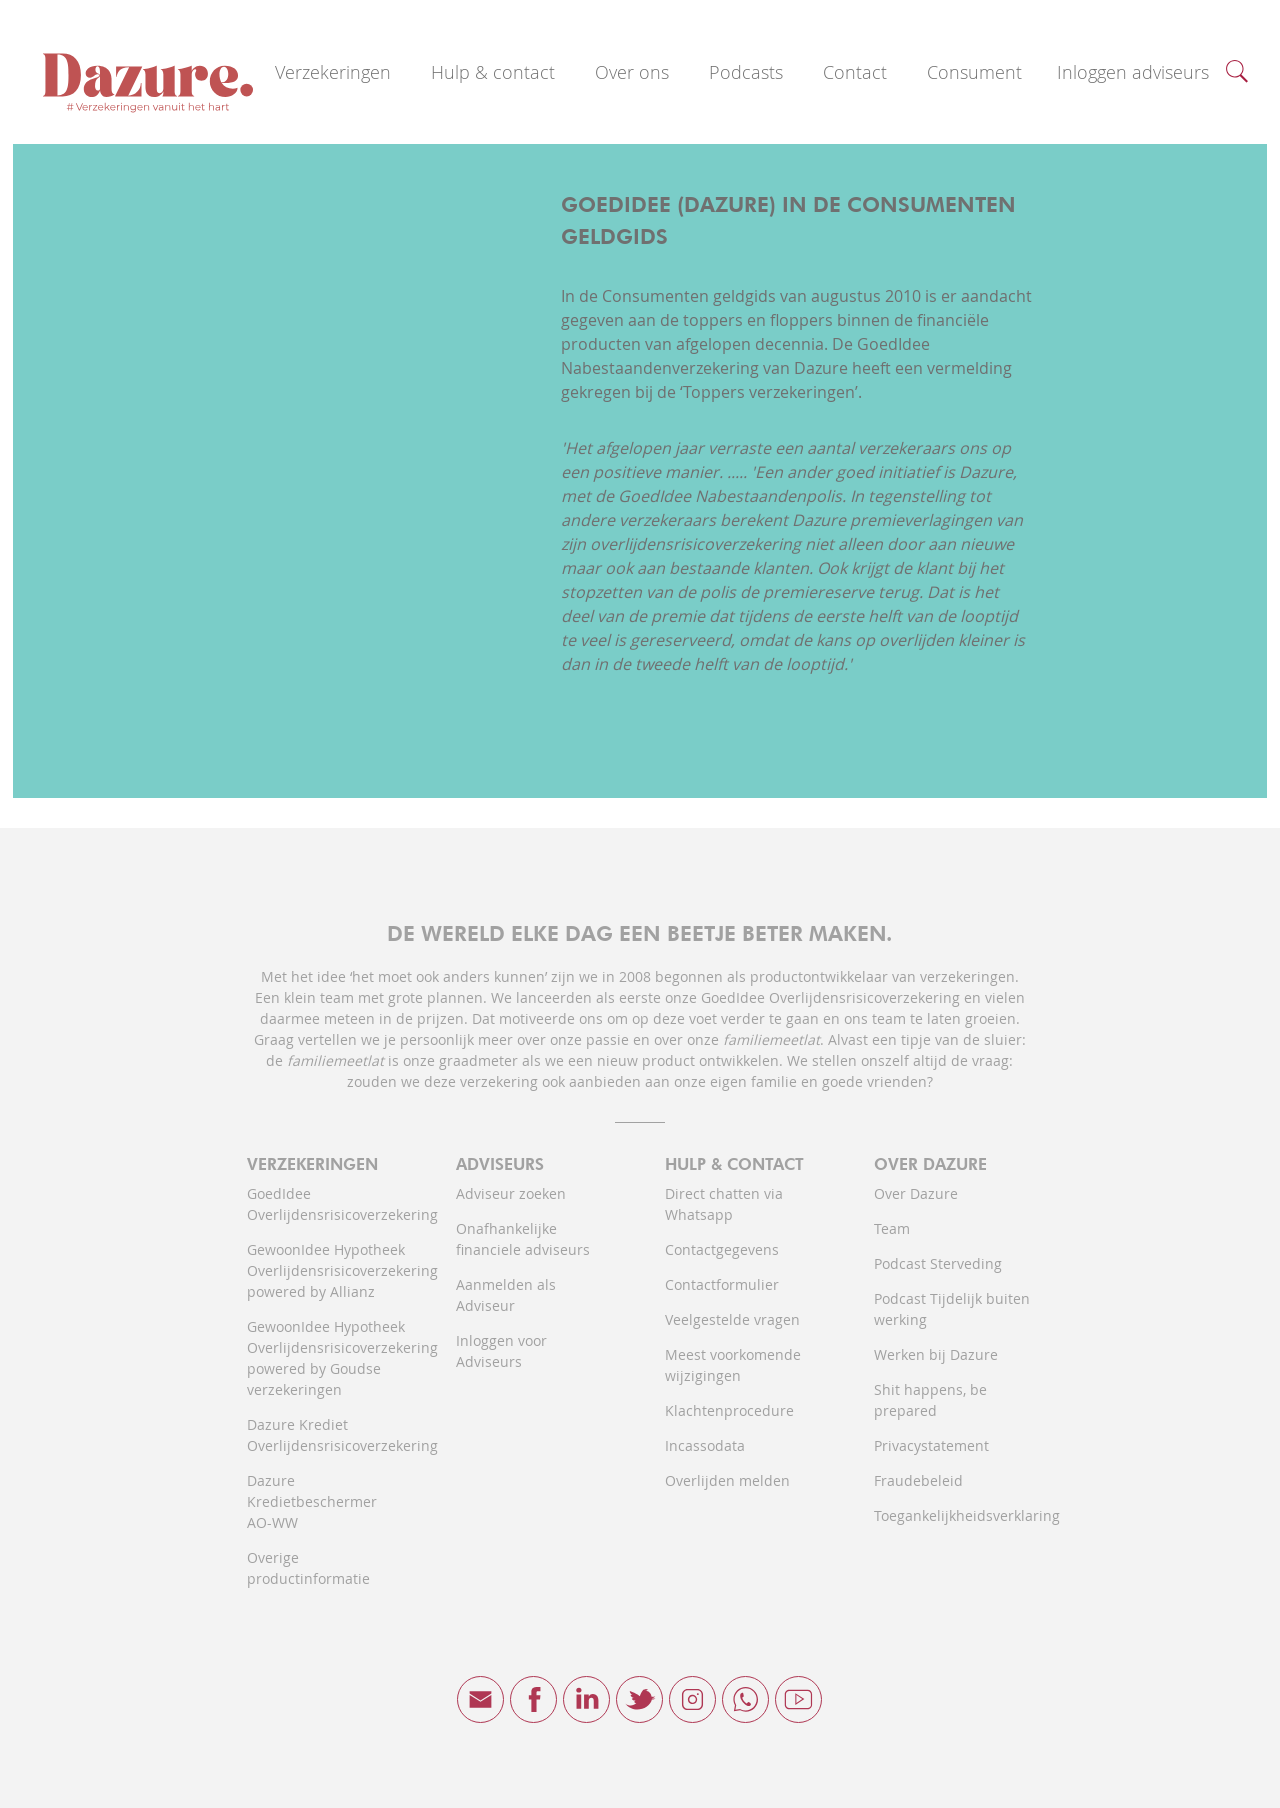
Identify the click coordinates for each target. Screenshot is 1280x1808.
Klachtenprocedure (729, 1410)
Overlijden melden (727, 1480)
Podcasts (746, 72)
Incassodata (705, 1445)
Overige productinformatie (308, 1568)
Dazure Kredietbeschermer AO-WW (312, 1501)
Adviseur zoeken (511, 1193)
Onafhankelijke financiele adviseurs (523, 1239)
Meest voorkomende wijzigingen (733, 1365)
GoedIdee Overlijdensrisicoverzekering (326, 1204)
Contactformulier (722, 1284)
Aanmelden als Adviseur (506, 1295)
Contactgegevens (722, 1249)
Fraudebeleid (918, 1480)
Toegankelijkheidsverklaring (953, 1515)
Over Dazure (916, 1193)
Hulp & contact (493, 72)
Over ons (632, 72)
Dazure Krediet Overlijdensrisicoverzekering (326, 1435)
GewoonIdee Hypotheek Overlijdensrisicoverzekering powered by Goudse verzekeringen (326, 1358)
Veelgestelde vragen (732, 1319)
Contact (855, 72)
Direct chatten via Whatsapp (724, 1204)
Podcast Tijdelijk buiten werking (952, 1309)
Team (892, 1228)
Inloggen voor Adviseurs (501, 1351)
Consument (974, 72)
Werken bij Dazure (936, 1354)
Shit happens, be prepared (930, 1400)
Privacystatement (931, 1445)
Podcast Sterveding (938, 1263)
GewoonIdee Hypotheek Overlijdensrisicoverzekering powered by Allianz (326, 1270)
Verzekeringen (333, 72)
